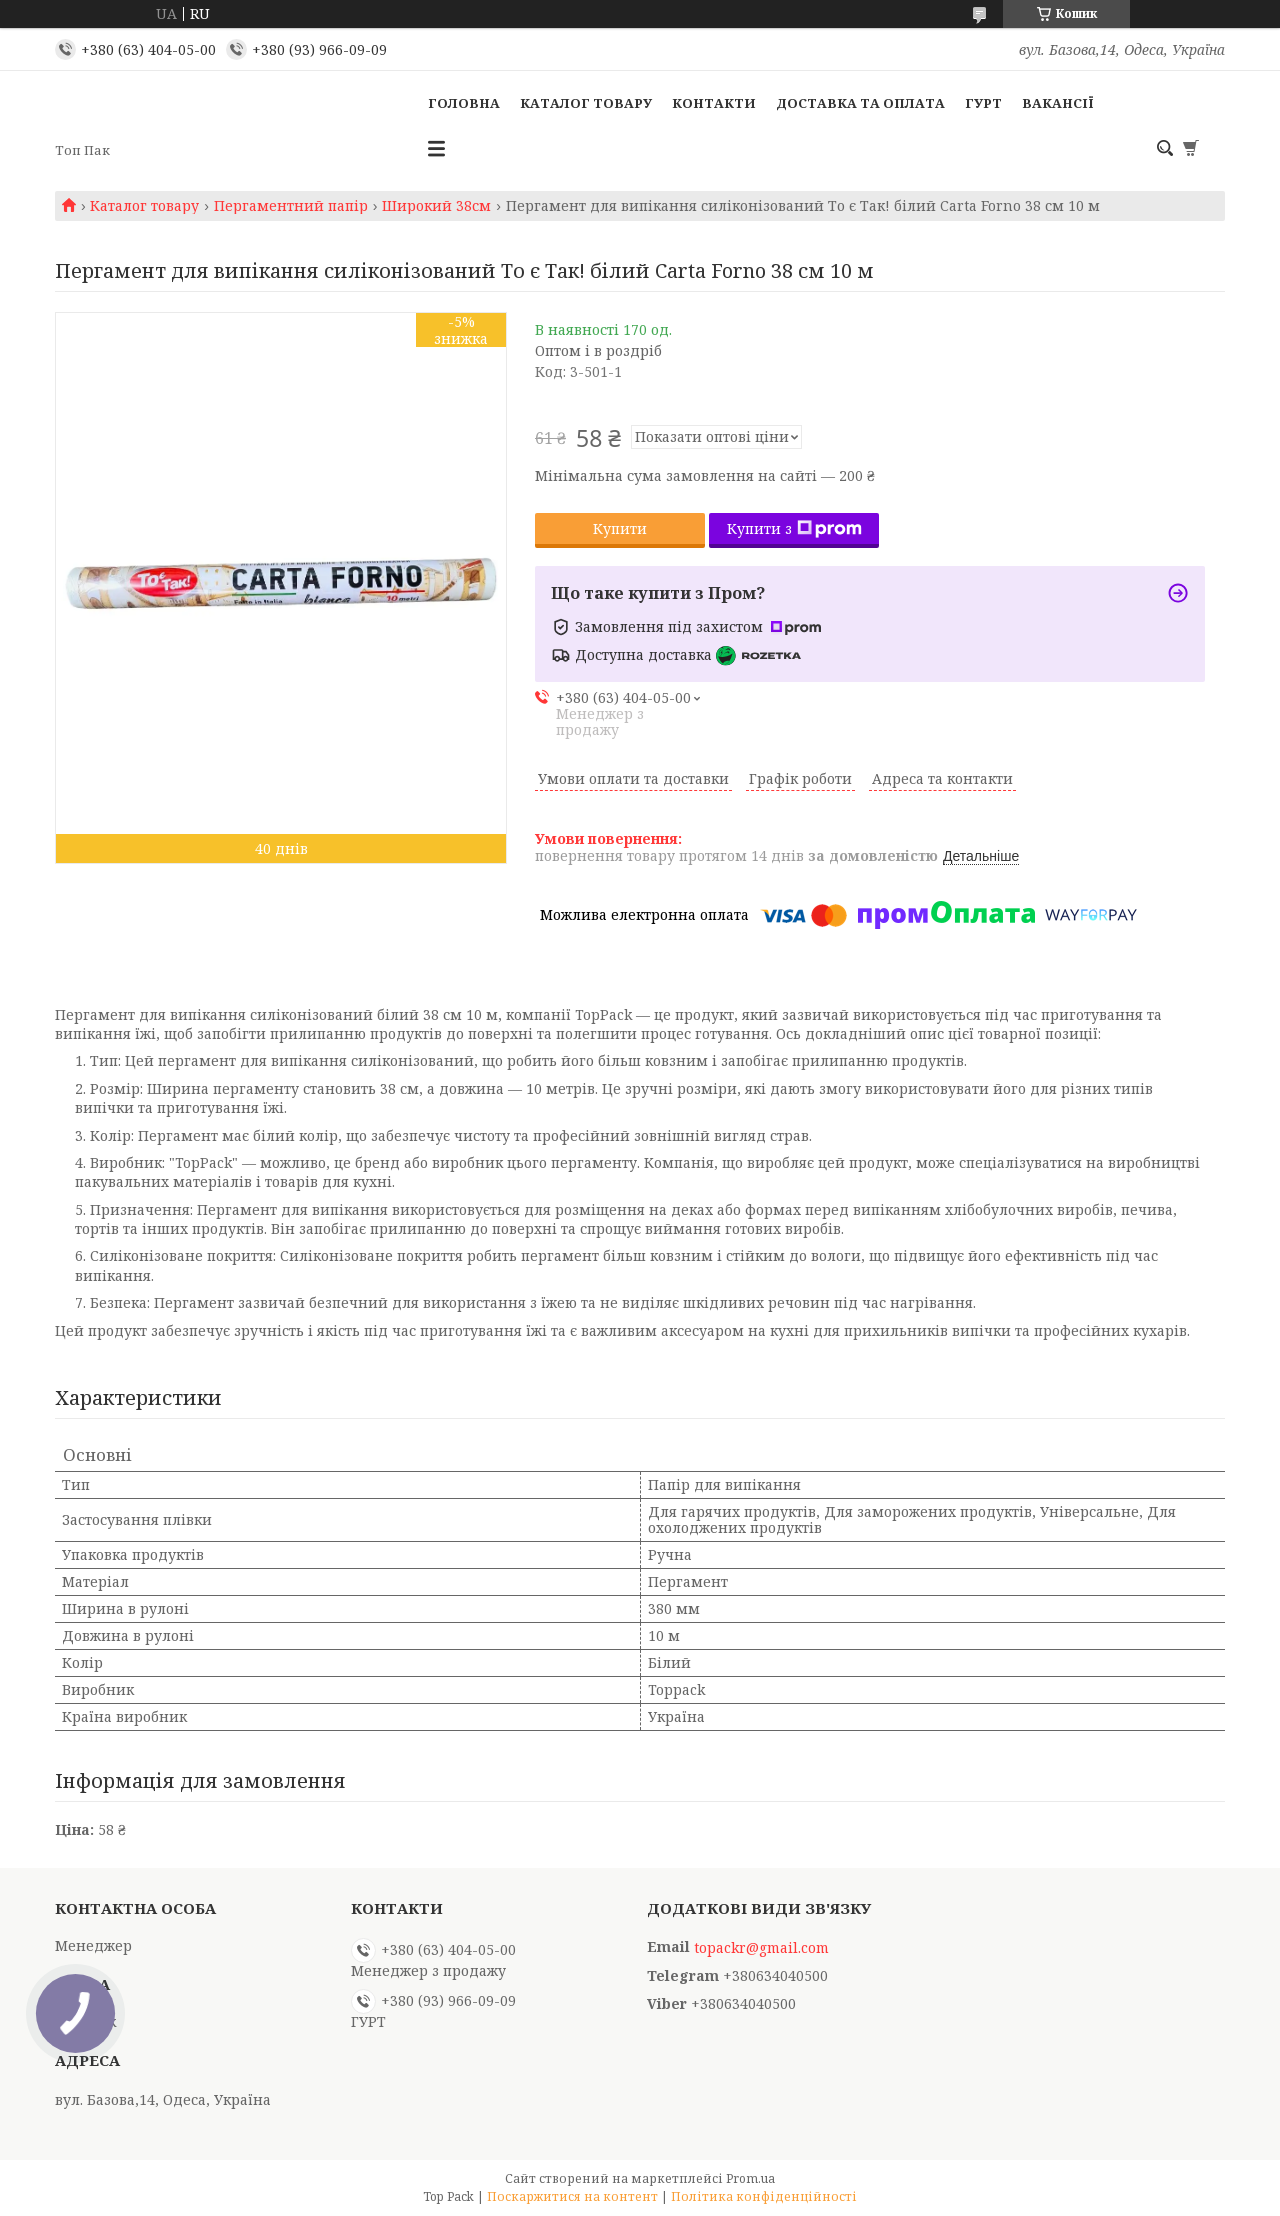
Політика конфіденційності (764, 2196)
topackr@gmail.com (761, 1948)
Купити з (794, 528)
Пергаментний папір (291, 206)
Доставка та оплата (860, 103)
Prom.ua (750, 2178)
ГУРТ (983, 103)
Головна (464, 103)
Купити (620, 528)
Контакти (714, 103)
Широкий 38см (436, 206)
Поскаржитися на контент (572, 2196)
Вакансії (1058, 103)
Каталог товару (586, 103)
